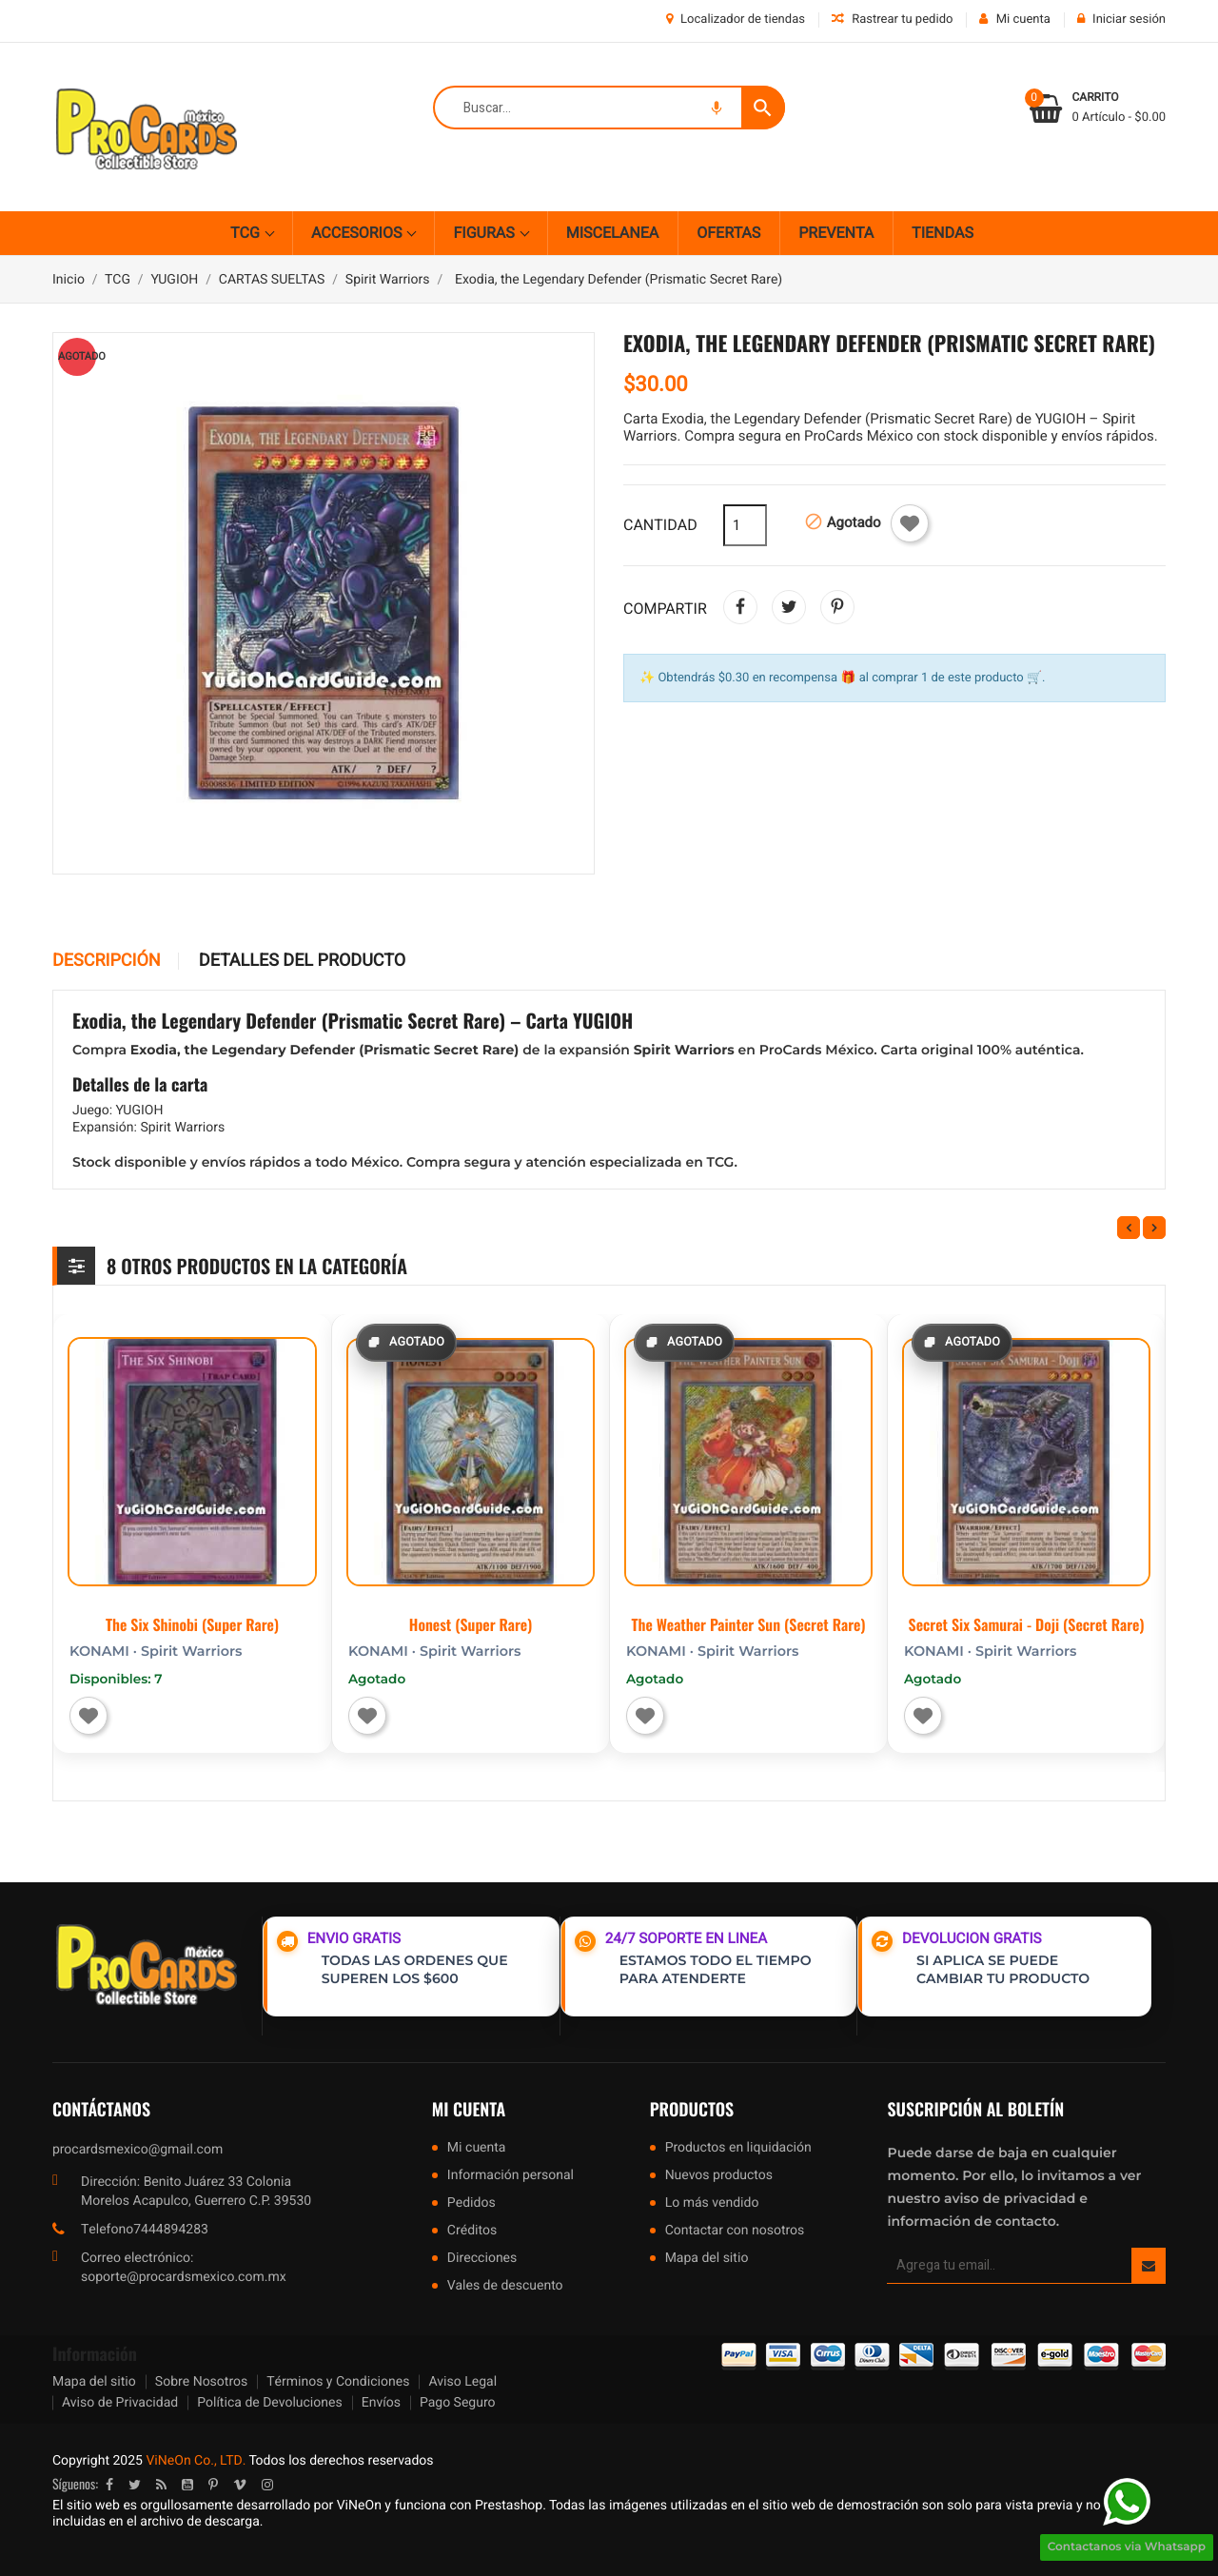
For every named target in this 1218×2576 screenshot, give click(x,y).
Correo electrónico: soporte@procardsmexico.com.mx (183, 2267)
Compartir (740, 607)
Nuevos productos (719, 2177)
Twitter (134, 2484)
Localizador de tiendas (735, 19)
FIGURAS (485, 233)
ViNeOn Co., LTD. (196, 2460)
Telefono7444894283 (144, 2229)
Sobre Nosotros (201, 2381)
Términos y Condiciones (337, 2381)
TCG (247, 233)
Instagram (267, 2484)
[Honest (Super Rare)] (470, 1462)
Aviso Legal (462, 2381)
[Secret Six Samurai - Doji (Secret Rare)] (1026, 1462)
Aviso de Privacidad (120, 2402)
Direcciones (482, 2260)
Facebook (109, 2484)
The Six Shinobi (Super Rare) (192, 1624)
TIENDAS (942, 233)
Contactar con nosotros (735, 2232)
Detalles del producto (302, 961)
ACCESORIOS (358, 233)
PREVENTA (836, 233)
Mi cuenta (468, 2109)
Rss (161, 2484)
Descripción (106, 961)
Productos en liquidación (738, 2149)
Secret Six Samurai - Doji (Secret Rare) (1027, 1624)
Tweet (789, 607)
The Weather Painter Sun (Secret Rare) (749, 1624)
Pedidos (471, 2204)
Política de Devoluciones (269, 2402)
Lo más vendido (712, 2204)
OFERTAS (728, 233)
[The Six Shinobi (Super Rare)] (192, 1461)
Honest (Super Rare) (470, 1624)
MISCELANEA (612, 233)
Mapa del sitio (707, 2260)
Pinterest (837, 607)
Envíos (381, 2402)
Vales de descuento (505, 2287)
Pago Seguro (458, 2402)
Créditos (472, 2232)
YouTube (187, 2484)
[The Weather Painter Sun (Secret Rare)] (748, 1462)
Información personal (510, 2177)
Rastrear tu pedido (892, 19)
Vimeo (239, 2484)
